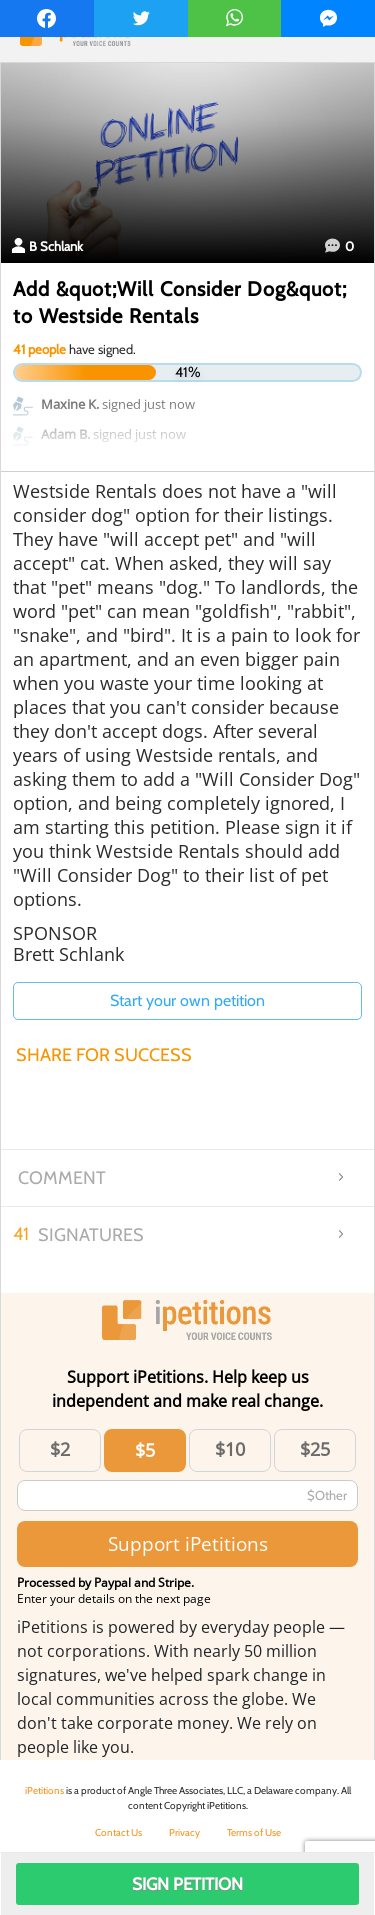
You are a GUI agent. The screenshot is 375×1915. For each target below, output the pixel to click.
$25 (315, 1449)
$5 (145, 1450)
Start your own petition (187, 1000)
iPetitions (44, 1790)
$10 (230, 1449)
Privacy (184, 1832)
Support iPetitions (188, 1543)
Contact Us (118, 1832)
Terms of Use (254, 1832)
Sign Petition (187, 1884)
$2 (60, 1449)
